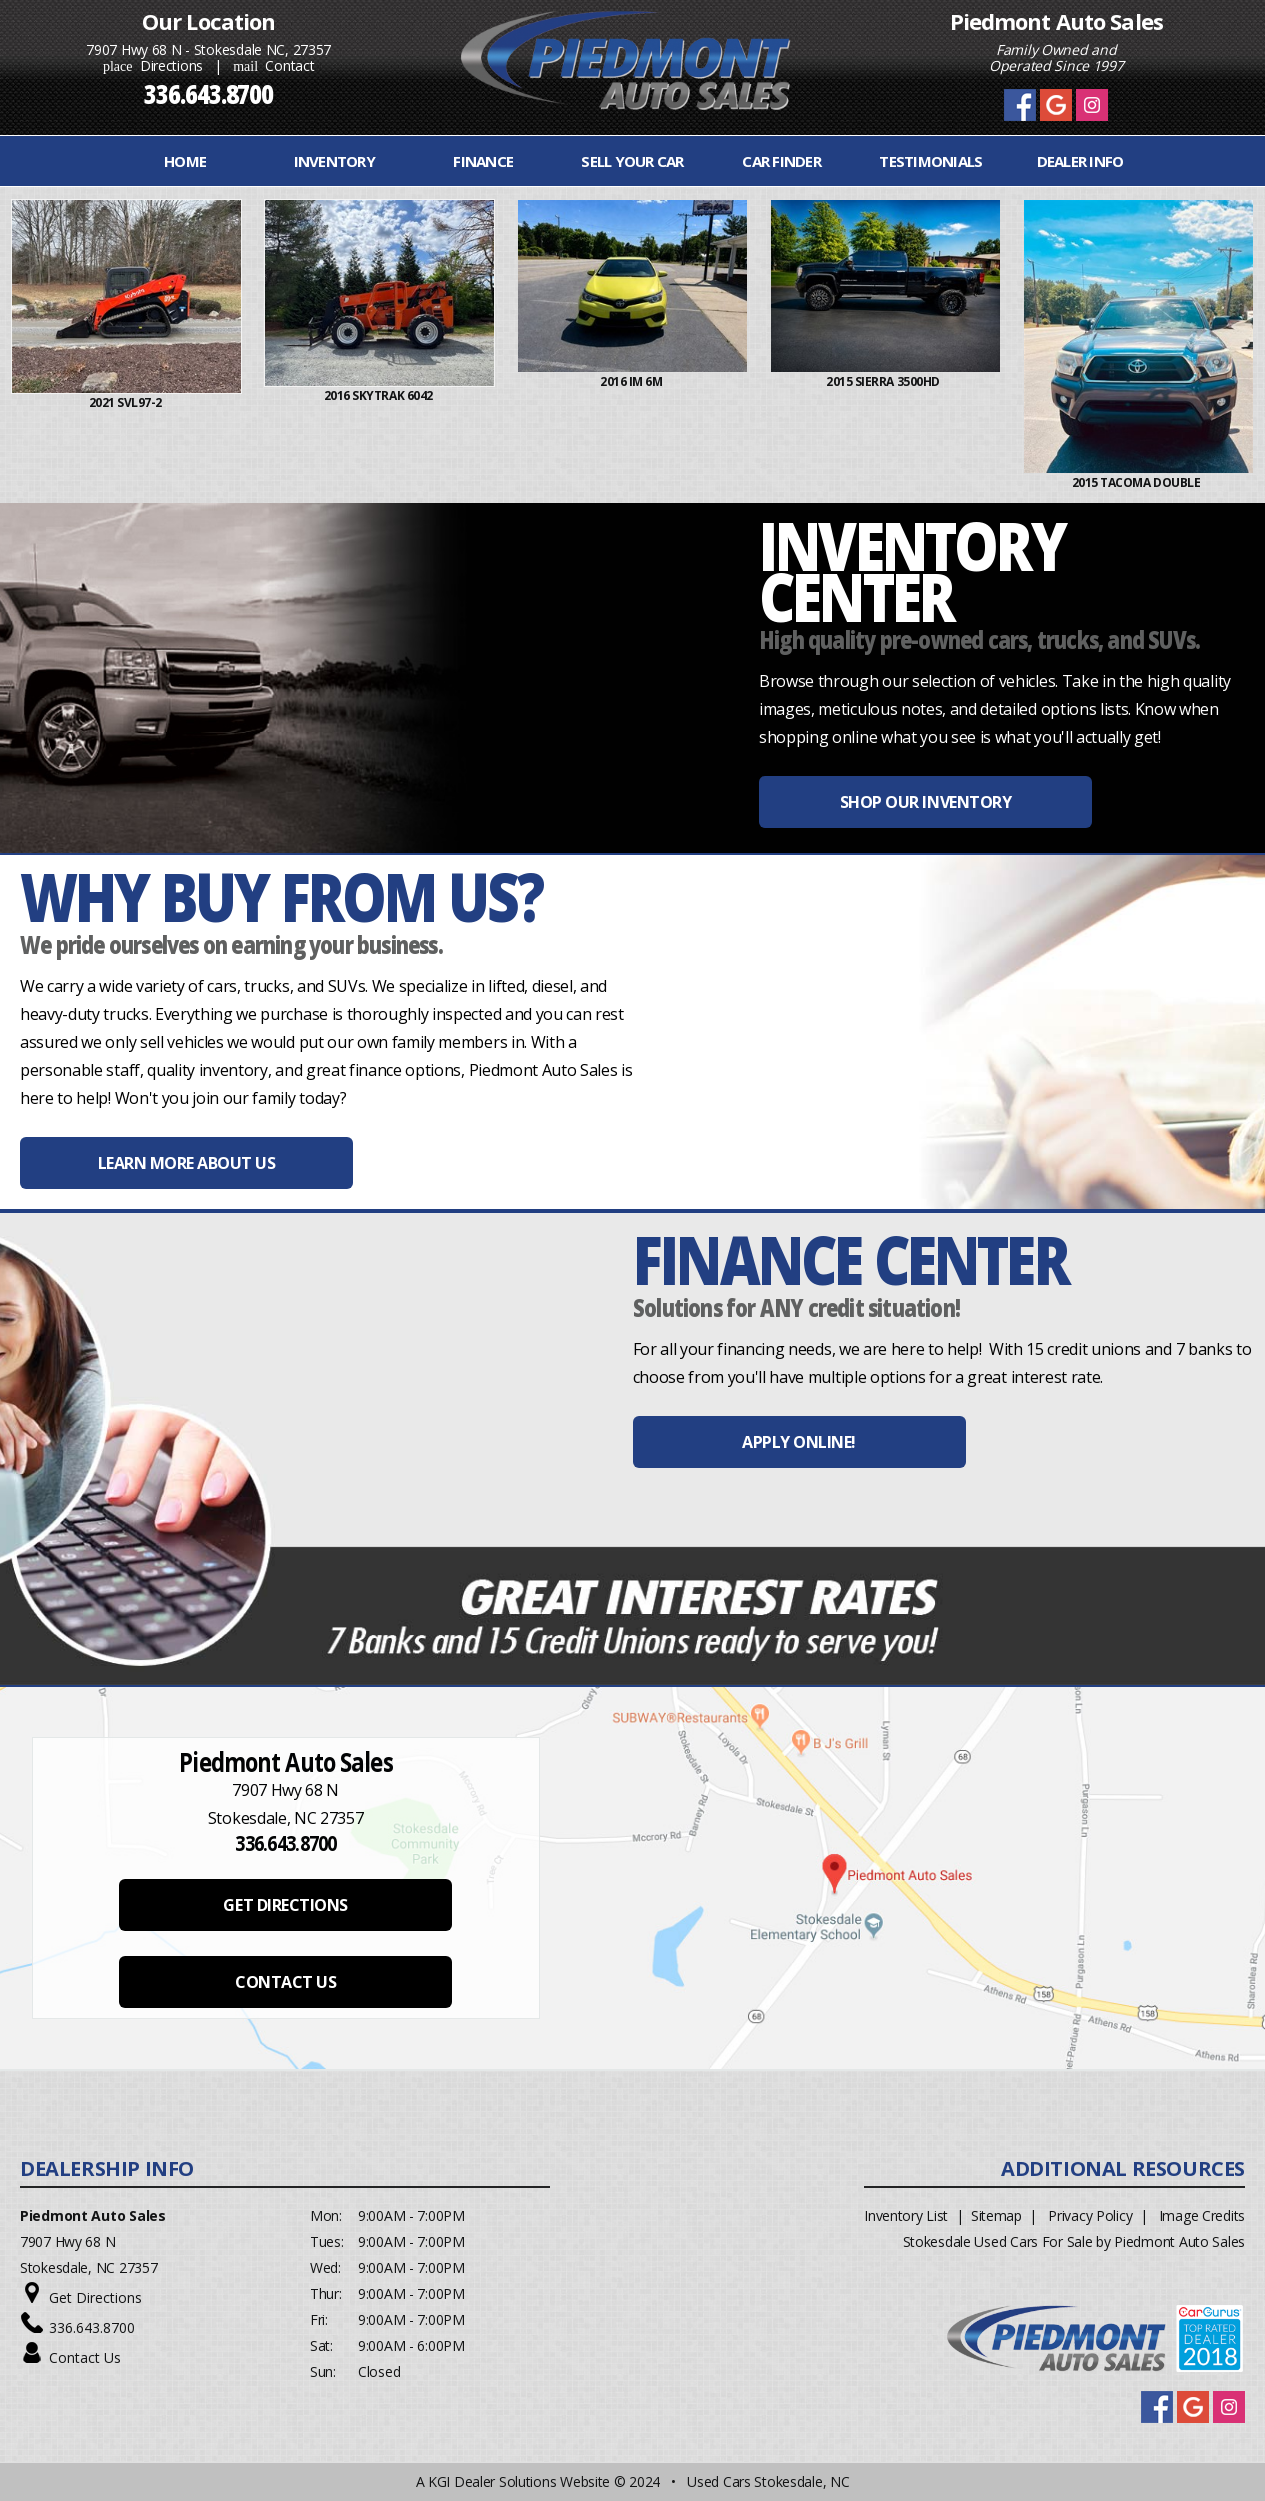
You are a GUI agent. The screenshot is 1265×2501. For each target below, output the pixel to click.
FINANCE (483, 161)
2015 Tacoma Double (1142, 482)
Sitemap (996, 2215)
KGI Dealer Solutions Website (519, 2481)
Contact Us (85, 2357)
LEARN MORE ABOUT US (187, 1163)
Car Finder (781, 161)
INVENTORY (334, 161)
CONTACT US (285, 1982)
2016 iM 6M (636, 381)
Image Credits (1202, 2215)
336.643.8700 (92, 2327)
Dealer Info (1080, 161)
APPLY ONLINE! (799, 1442)
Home (185, 161)
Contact (273, 65)
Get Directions (95, 2297)
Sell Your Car (632, 161)
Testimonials (930, 161)
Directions (153, 65)
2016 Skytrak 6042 (383, 395)
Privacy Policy (1090, 2215)
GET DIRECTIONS (285, 1905)
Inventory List (906, 2215)
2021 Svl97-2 (131, 402)
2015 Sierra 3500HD (889, 381)
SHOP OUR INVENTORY (925, 802)
